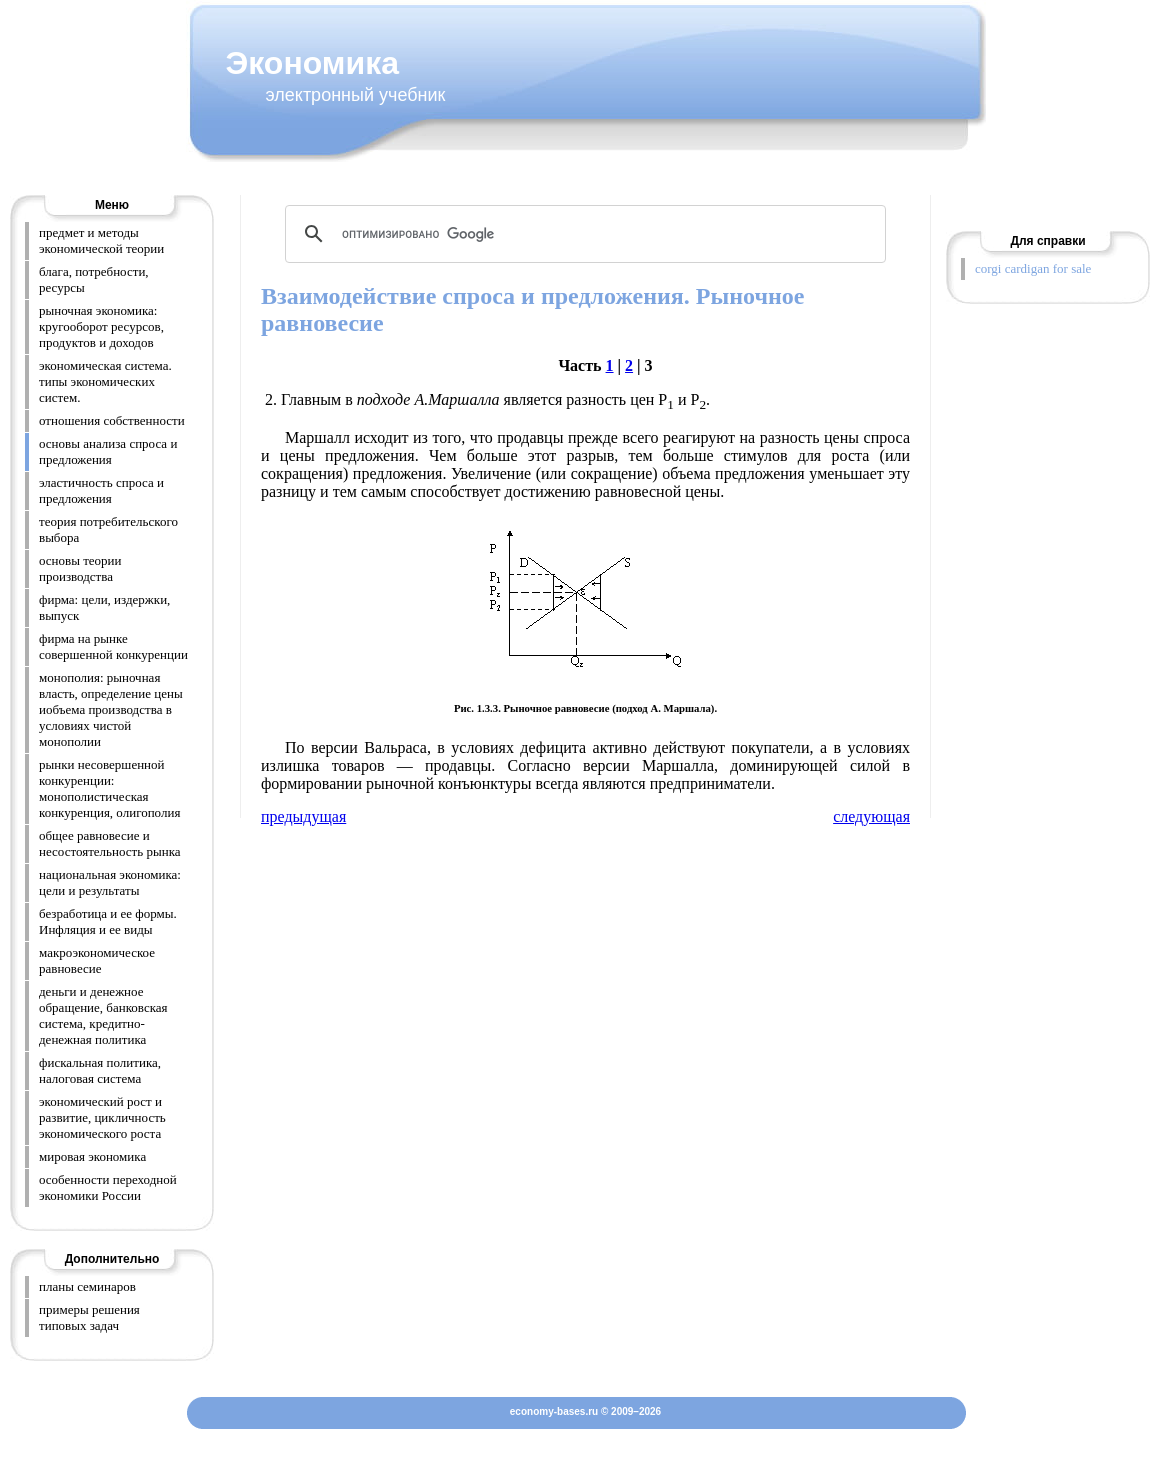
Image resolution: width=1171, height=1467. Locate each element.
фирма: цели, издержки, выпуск (104, 607)
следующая (871, 816)
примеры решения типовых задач (89, 1317)
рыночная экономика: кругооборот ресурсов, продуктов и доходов (101, 326)
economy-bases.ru (554, 1411)
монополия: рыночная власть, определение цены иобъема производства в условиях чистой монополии (111, 709)
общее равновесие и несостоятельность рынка (110, 843)
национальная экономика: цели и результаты (110, 882)
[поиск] (582, 234)
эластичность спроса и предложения (101, 490)
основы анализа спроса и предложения (108, 451)
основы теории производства (80, 568)
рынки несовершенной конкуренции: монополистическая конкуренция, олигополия (109, 788)
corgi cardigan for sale (1033, 268)
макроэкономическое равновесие (97, 960)
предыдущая (303, 816)
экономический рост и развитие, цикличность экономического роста (102, 1117)
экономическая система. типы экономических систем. (105, 381)
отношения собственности (112, 420)
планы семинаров (87, 1286)
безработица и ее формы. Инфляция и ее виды (108, 921)
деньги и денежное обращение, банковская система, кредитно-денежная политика (103, 1015)
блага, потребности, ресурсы (94, 279)
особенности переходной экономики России (108, 1187)
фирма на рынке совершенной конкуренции (113, 646)
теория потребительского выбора (108, 529)
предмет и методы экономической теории (101, 240)
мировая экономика (92, 1156)
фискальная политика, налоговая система (100, 1070)
